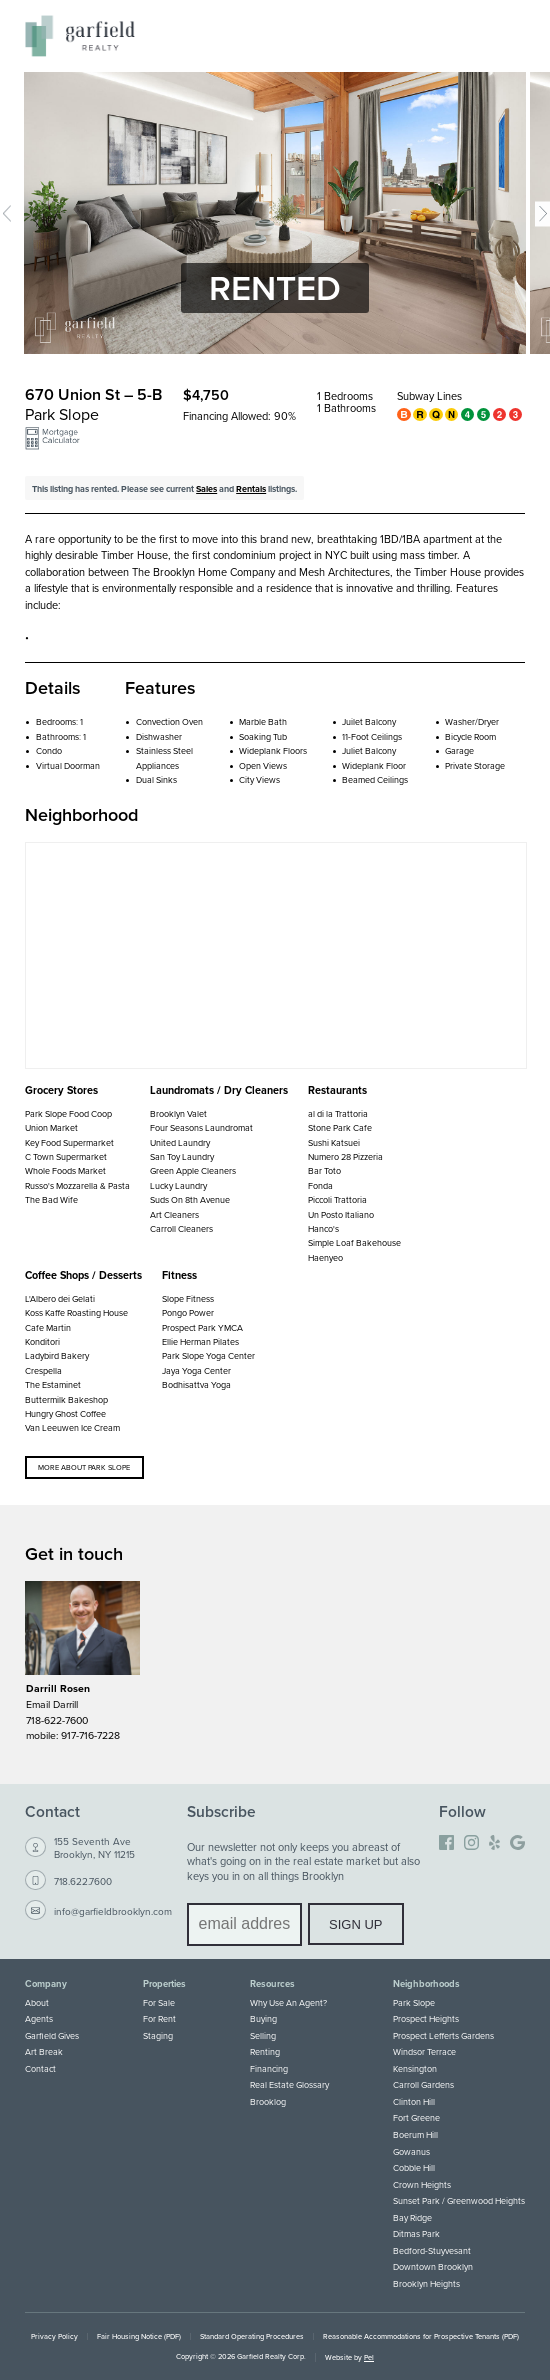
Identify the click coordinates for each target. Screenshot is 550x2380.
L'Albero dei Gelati (60, 1298)
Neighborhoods (426, 1984)
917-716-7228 (90, 1735)
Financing (269, 2068)
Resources (272, 1984)
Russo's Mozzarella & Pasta (77, 1185)
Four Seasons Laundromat (201, 1127)
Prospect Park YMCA (202, 1327)
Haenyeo (325, 1257)
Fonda (320, 1185)
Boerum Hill (415, 2134)
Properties (164, 1984)
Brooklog (268, 2101)
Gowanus (411, 2151)
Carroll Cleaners (181, 1228)
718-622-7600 (57, 1720)
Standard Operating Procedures (252, 2336)
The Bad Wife (51, 1199)
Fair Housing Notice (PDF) (139, 2336)
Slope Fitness (188, 1298)
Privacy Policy (54, 2336)
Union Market (51, 1127)
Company (46, 1984)
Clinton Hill (414, 2101)
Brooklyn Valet (178, 1113)
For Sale (159, 2002)
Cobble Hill (414, 2167)
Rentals (251, 488)
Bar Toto (324, 1170)
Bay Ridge (412, 2217)
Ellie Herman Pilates (200, 1341)
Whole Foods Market (65, 1170)
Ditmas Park (416, 2233)
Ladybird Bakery (57, 1355)
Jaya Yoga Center (196, 1370)
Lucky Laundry (178, 1185)
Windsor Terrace (424, 2051)
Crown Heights (422, 2184)
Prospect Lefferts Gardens (443, 2035)
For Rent (159, 2018)
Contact (40, 2068)
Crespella (43, 1370)
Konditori (42, 1341)
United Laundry (180, 1142)
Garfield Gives (52, 2035)
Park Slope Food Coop (68, 1113)
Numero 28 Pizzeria (345, 1156)
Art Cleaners (174, 1214)
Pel (369, 2357)
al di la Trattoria (338, 1113)
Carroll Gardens (423, 2084)
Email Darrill (52, 1704)
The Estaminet (53, 1384)
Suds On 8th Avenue (190, 1199)
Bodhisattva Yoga (196, 1384)
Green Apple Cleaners (193, 1170)
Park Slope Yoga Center (208, 1355)
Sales (206, 488)
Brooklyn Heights (426, 2283)
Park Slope (414, 2002)
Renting (265, 2051)
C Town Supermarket (66, 1156)
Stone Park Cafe (340, 1127)
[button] (52, 443)
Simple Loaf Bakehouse (354, 1242)
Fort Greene (416, 2117)
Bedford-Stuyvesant (432, 2250)
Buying (263, 2018)
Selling (263, 2035)
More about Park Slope (84, 1467)
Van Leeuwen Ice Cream (72, 1427)
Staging (158, 2035)
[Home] (80, 36)
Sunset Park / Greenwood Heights (459, 2200)
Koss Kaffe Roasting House (76, 1312)
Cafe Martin (48, 1327)
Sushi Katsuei (334, 1142)
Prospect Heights (426, 2018)
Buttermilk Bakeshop (66, 1399)
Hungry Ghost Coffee (65, 1413)
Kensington (415, 2068)
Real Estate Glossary (289, 2084)
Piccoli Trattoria (337, 1199)
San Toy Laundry (182, 1156)
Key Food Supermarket (69, 1142)
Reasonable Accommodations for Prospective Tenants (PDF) (421, 2336)
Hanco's (323, 1228)
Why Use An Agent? (288, 2002)
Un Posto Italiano (341, 1214)
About (37, 2002)
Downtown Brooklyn (433, 2266)
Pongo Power (188, 1312)
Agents (39, 2018)
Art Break (44, 2051)
